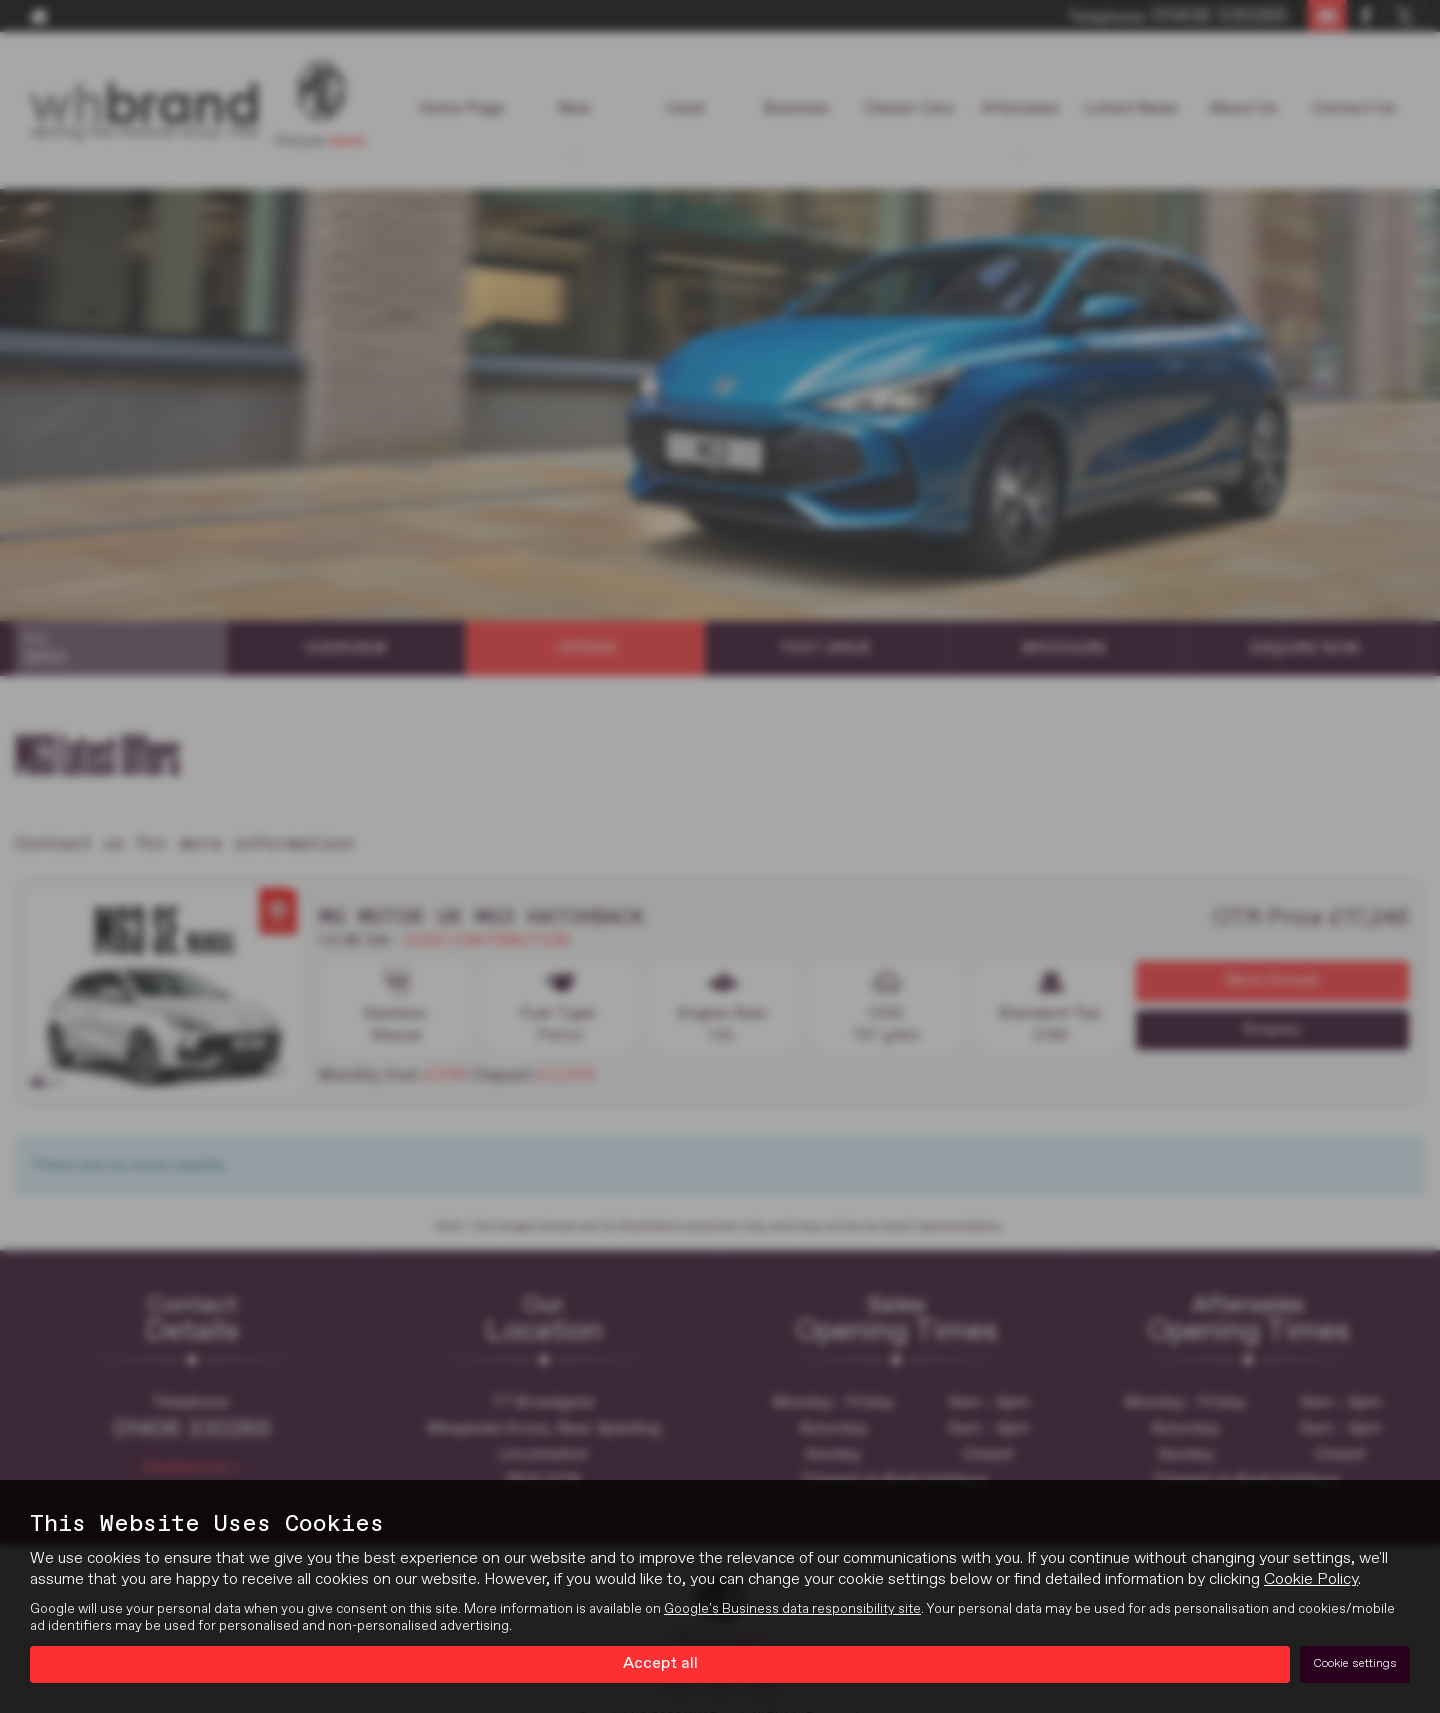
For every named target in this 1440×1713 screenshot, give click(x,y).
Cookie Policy (1311, 1580)
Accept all (660, 1664)
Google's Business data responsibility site (792, 1609)
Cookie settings (1355, 1664)
